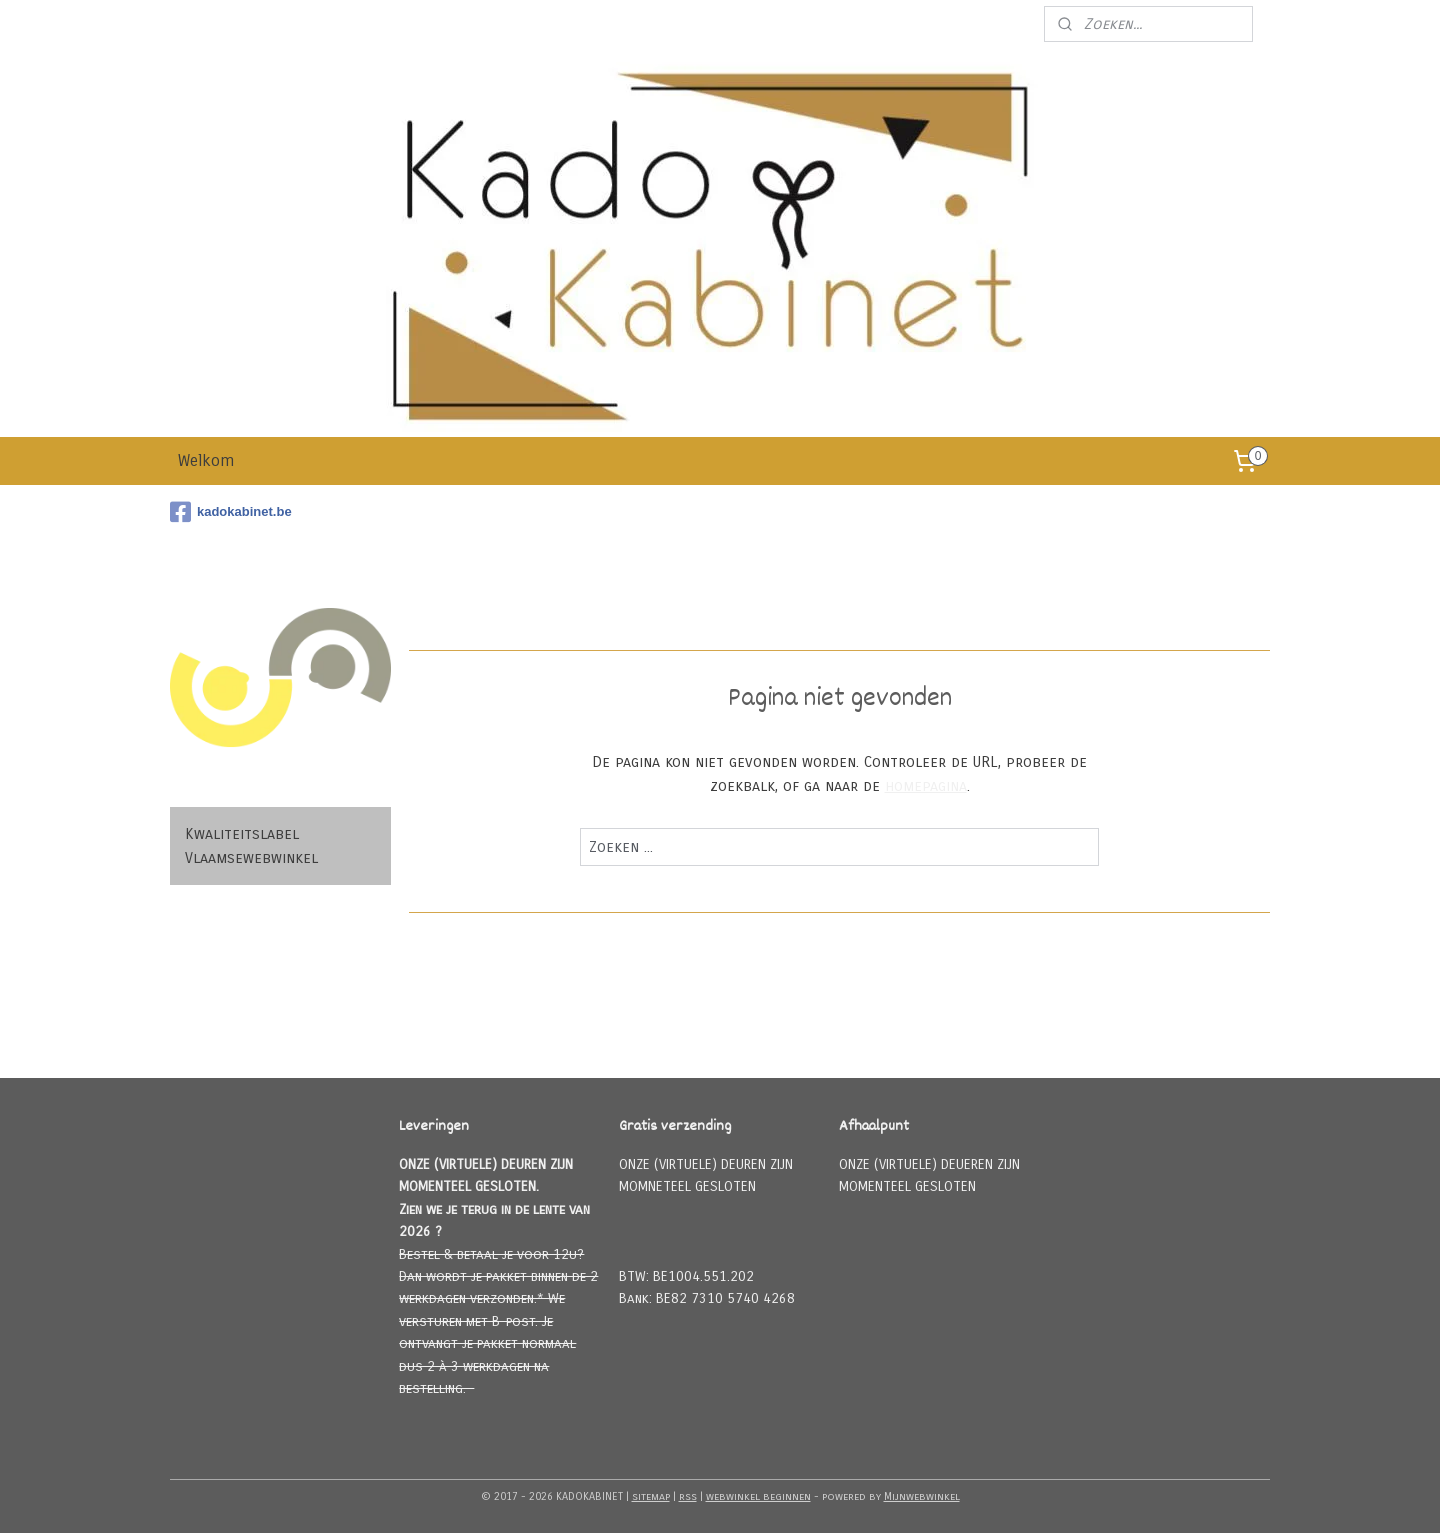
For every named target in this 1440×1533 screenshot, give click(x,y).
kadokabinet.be (231, 512)
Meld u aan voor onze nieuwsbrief (913, 24)
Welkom (206, 460)
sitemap (651, 1496)
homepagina (926, 786)
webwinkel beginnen (758, 1496)
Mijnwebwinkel (922, 1496)
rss (688, 1496)
